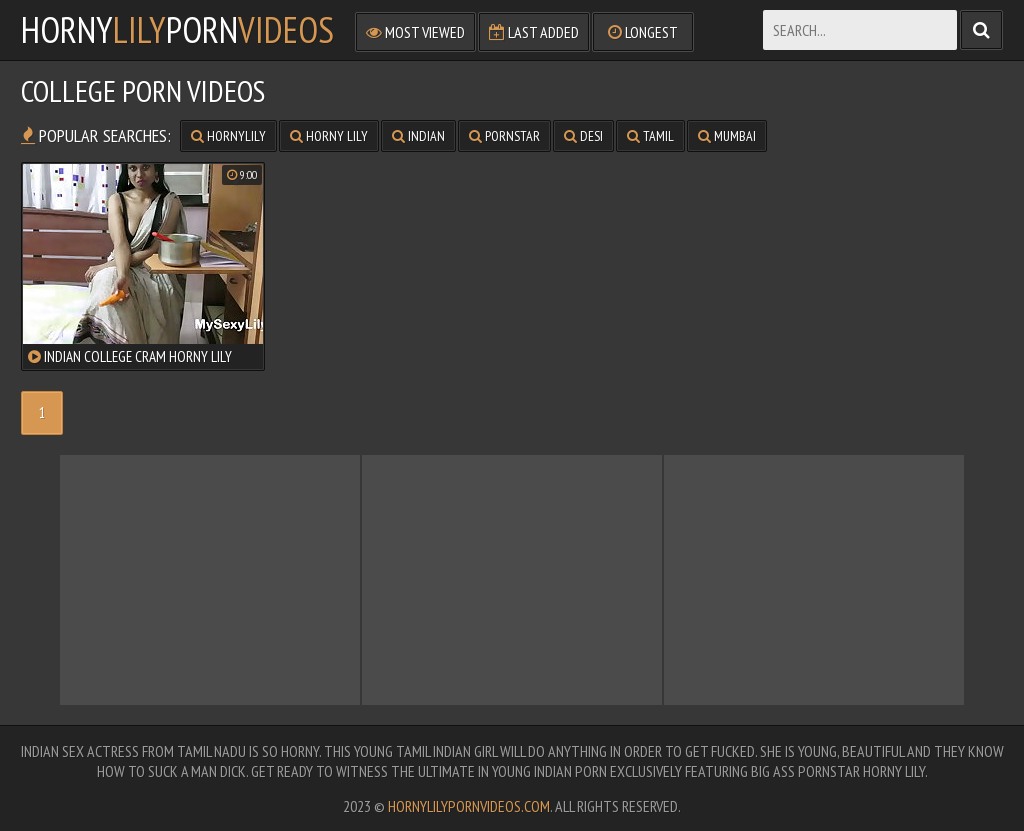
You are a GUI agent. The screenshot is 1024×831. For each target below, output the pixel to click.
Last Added (534, 32)
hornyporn (177, 30)
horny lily (329, 136)
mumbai (727, 136)
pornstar (504, 136)
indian (418, 136)
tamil (650, 136)
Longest (643, 32)
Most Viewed (415, 32)
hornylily (228, 136)
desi (583, 136)
